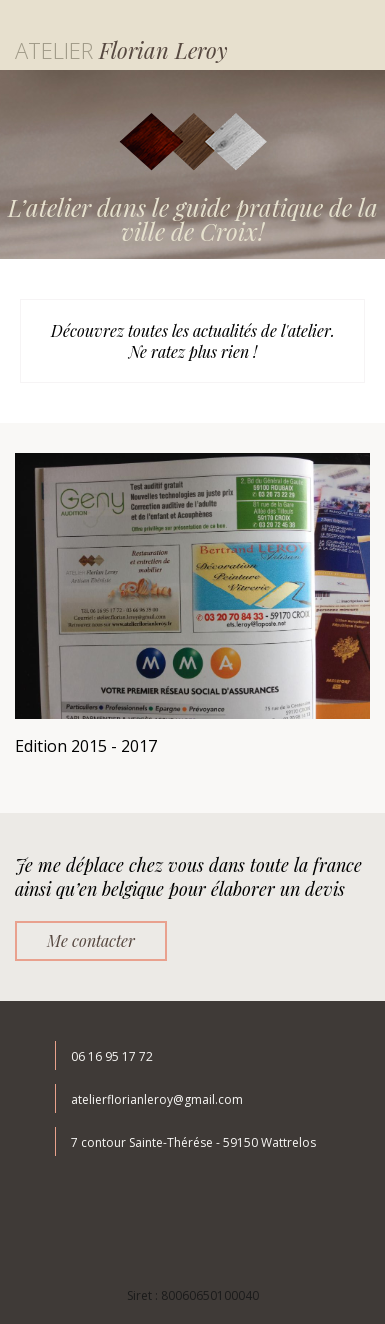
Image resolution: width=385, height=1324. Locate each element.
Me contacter (91, 940)
